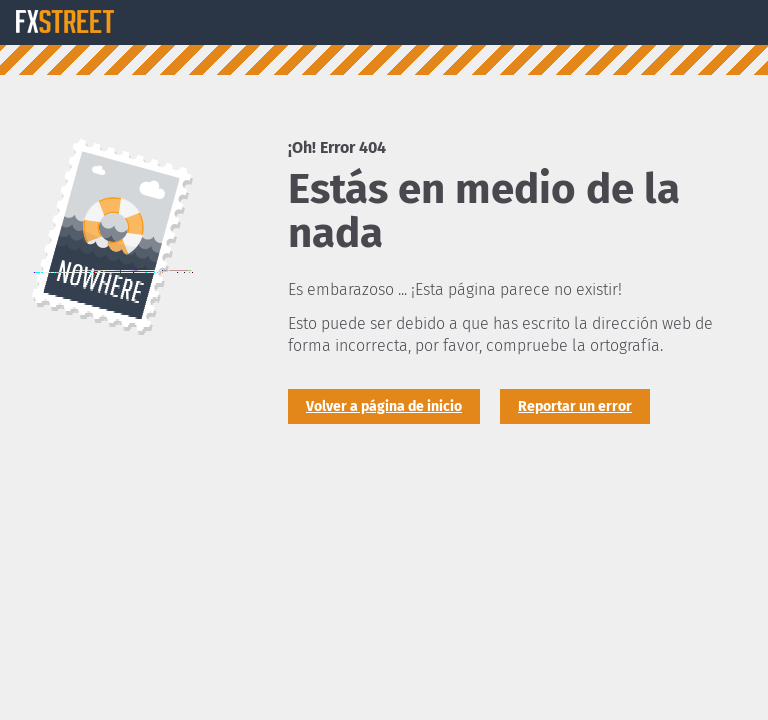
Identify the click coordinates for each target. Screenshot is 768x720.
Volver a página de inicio (384, 406)
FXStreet (65, 22)
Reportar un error (575, 406)
